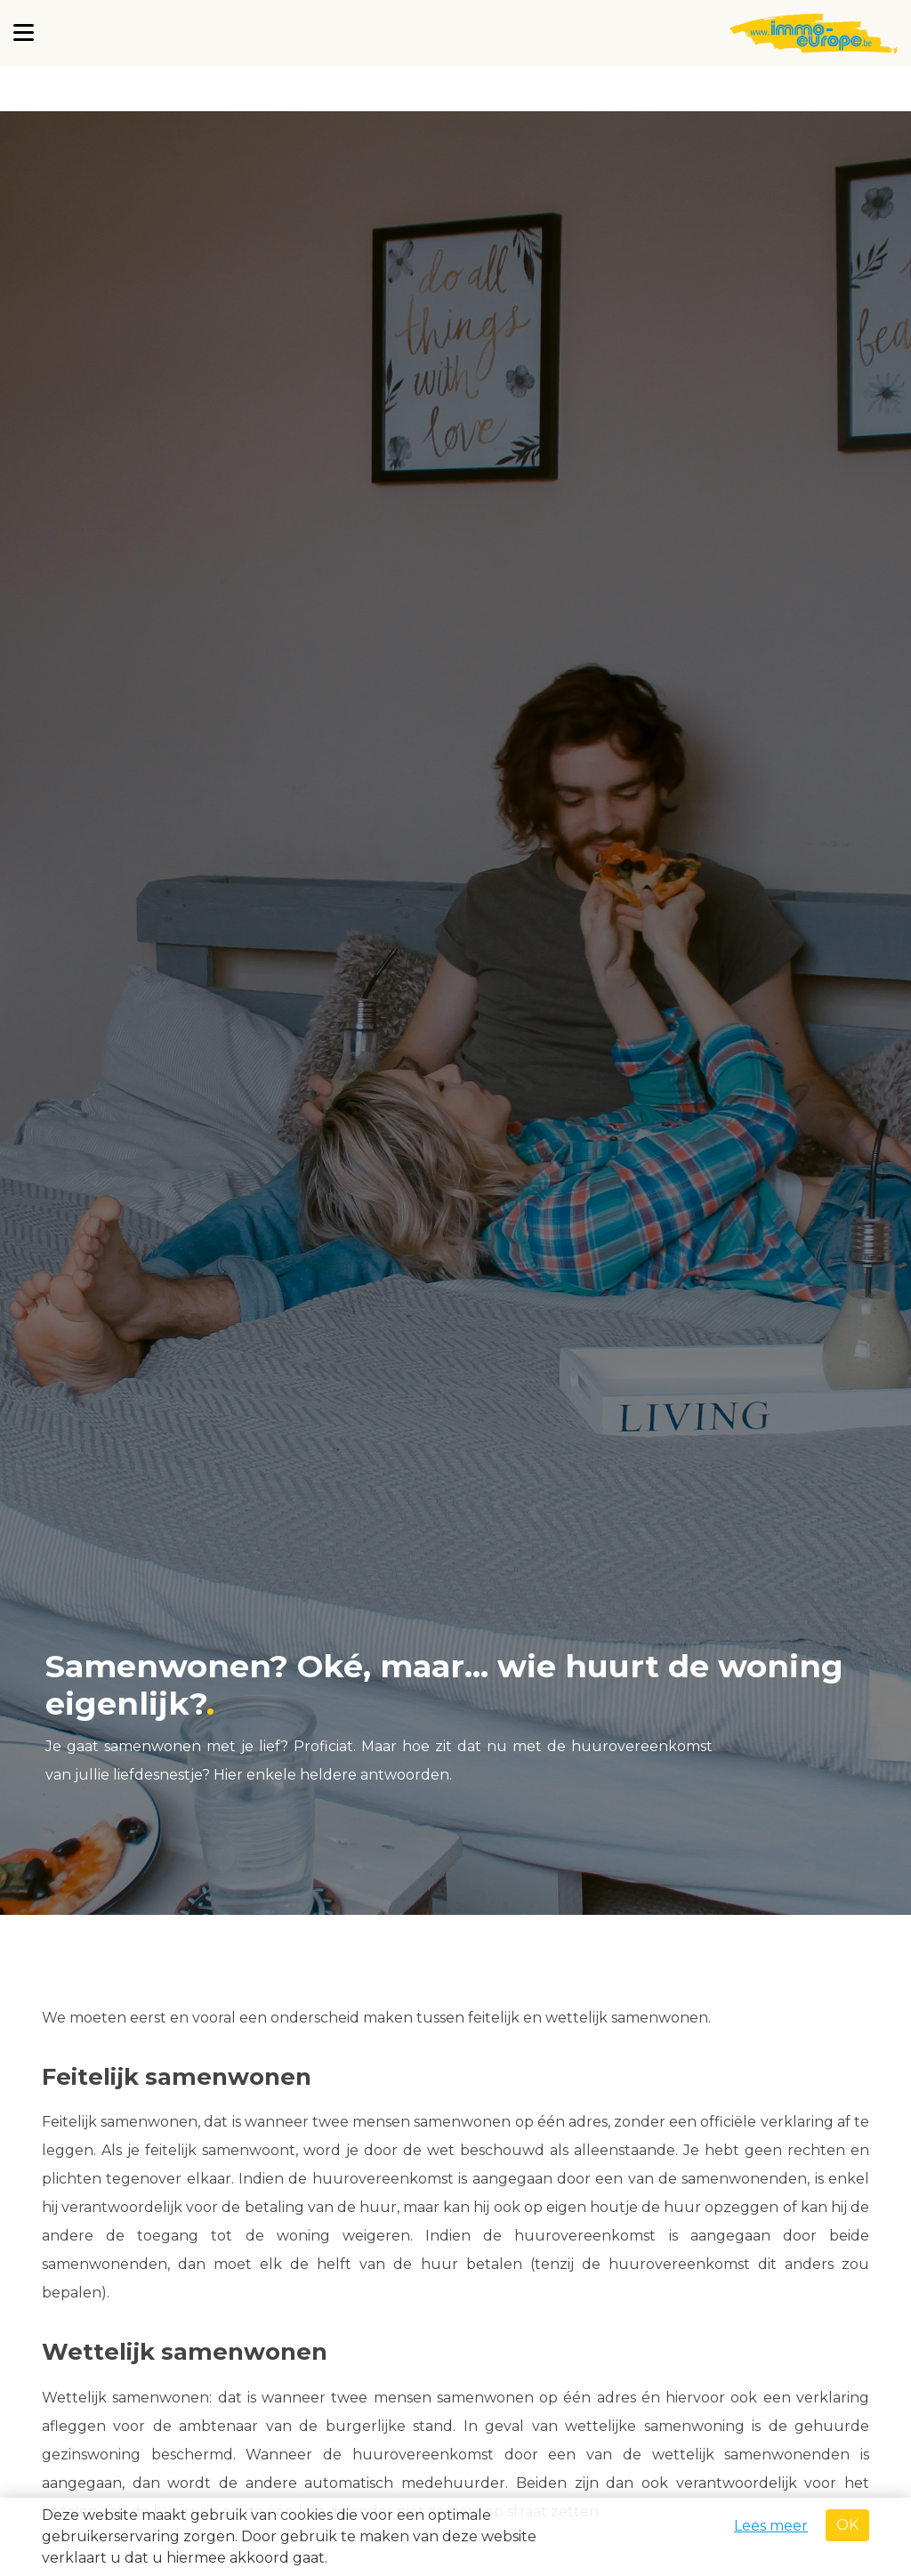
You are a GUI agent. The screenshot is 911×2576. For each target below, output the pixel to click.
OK (847, 2524)
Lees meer (771, 2525)
